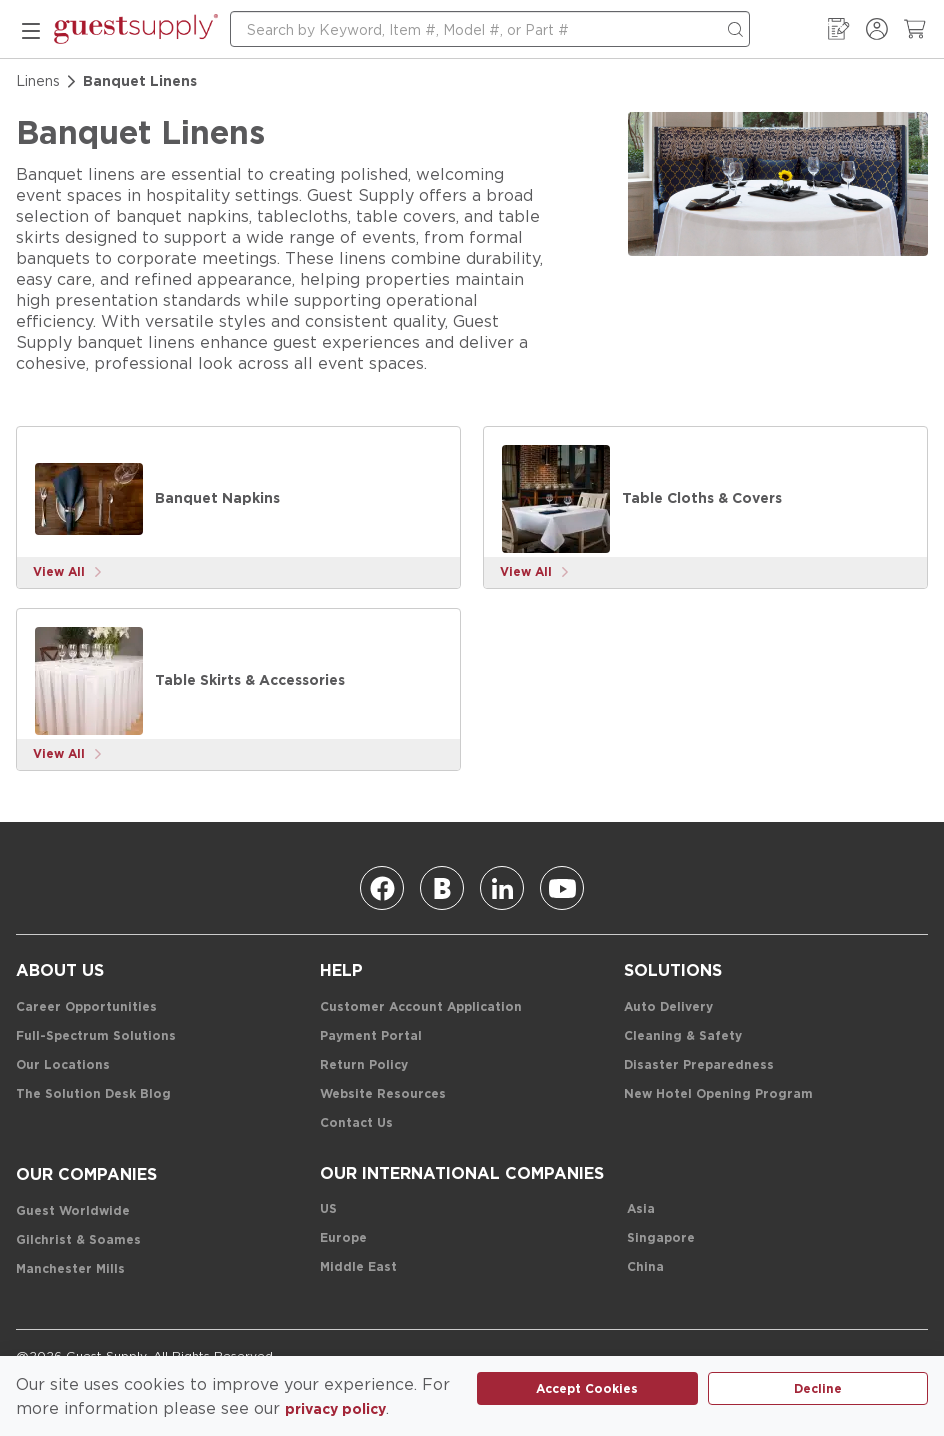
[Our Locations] (63, 1065)
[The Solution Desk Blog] (93, 1094)
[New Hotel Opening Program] (718, 1094)
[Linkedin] (502, 888)
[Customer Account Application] (421, 1007)
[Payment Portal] (371, 1036)
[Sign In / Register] (877, 29)
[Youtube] (562, 888)
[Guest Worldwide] (73, 1211)
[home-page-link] (136, 29)
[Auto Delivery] (668, 1007)
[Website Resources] (383, 1094)
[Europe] (343, 1238)
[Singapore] (661, 1238)
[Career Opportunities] (86, 1007)
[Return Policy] (364, 1065)
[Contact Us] (356, 1123)
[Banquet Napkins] (89, 499)
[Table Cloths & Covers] (556, 499)
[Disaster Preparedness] (699, 1065)
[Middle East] (358, 1267)
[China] (645, 1267)
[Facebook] (382, 888)
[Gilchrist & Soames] (78, 1240)
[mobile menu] (31, 29)
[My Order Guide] (839, 29)
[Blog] (442, 888)
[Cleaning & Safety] (683, 1036)
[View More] (68, 572)
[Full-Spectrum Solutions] (96, 1036)
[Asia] (641, 1209)
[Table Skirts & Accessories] (89, 681)
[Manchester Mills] (70, 1269)
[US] (328, 1209)
